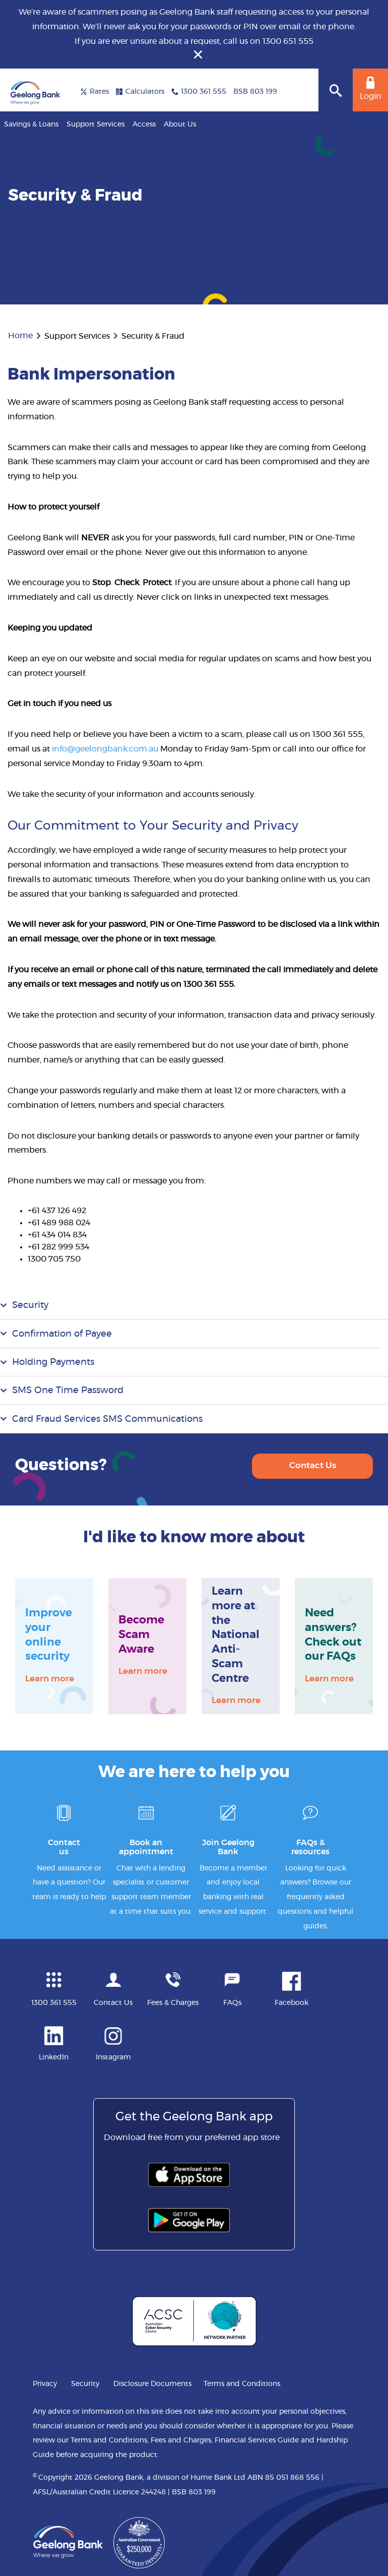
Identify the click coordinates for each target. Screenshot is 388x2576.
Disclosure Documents (152, 2383)
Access (144, 124)
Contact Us (312, 1465)
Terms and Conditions (242, 2383)
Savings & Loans (31, 124)
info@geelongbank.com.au (105, 749)
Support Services (95, 124)
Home (20, 336)
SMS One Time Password (67, 1390)
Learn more (49, 1677)
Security (30, 1305)
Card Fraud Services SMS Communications (107, 1419)
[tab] (194, 1305)
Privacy (45, 2383)
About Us (180, 124)
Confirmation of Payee (62, 1334)
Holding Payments (53, 1362)
